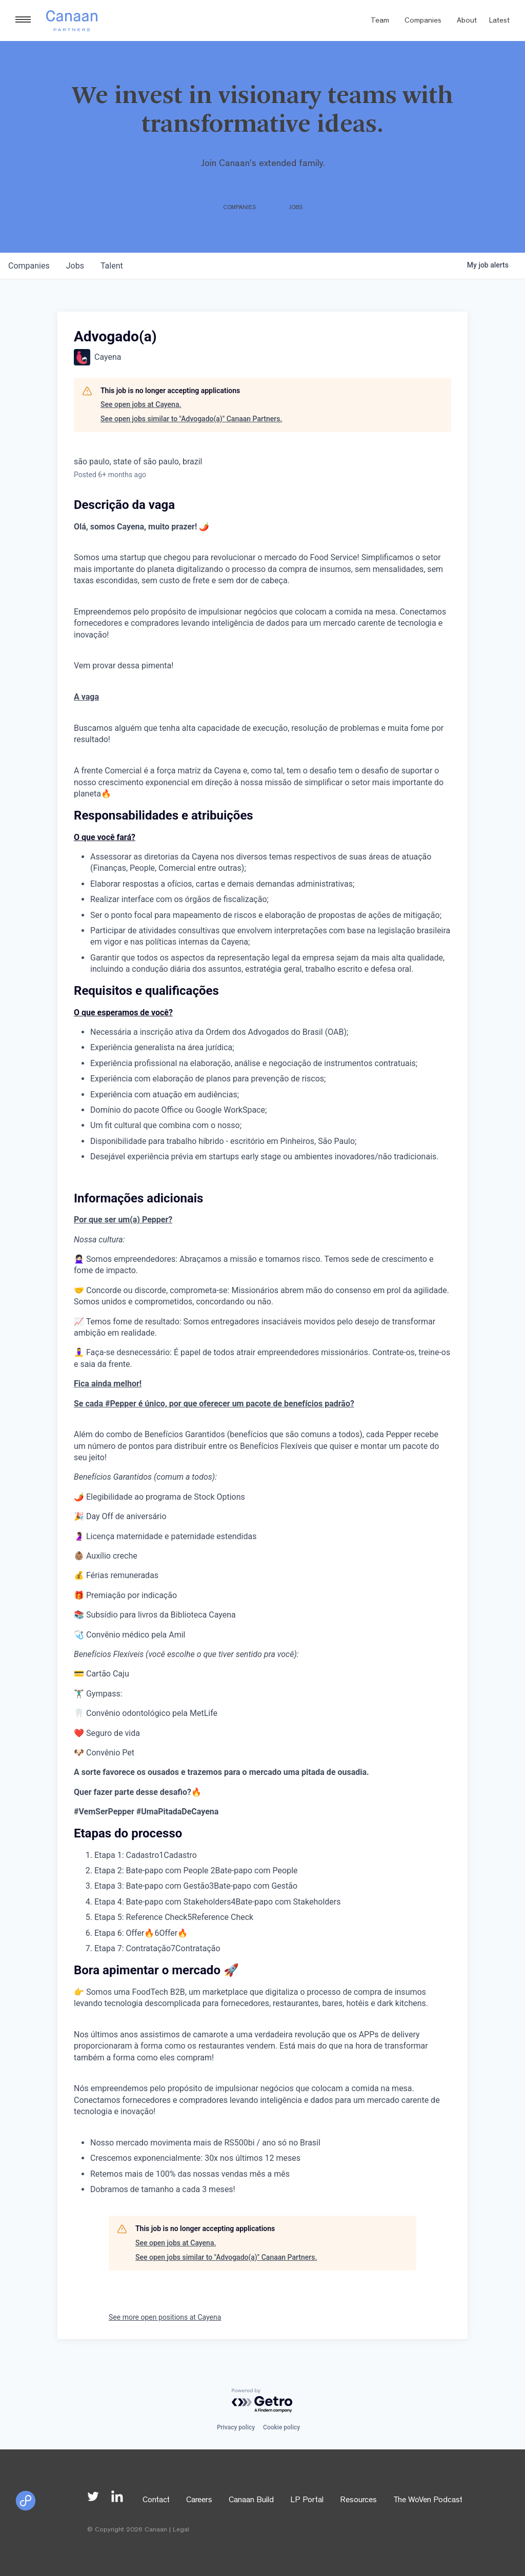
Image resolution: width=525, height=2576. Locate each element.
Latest (499, 21)
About (467, 21)
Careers (199, 2501)
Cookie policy (281, 2427)
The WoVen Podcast (427, 2501)
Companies (423, 21)
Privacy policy (236, 2427)
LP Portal (307, 2501)
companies (29, 266)
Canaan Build (251, 2501)
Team (380, 21)
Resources (358, 2501)
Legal (181, 2530)
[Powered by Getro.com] (262, 2401)
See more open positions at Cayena (165, 2317)
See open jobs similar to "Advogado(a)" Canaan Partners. (191, 419)
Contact (156, 2501)
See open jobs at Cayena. (140, 404)
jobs (75, 266)
